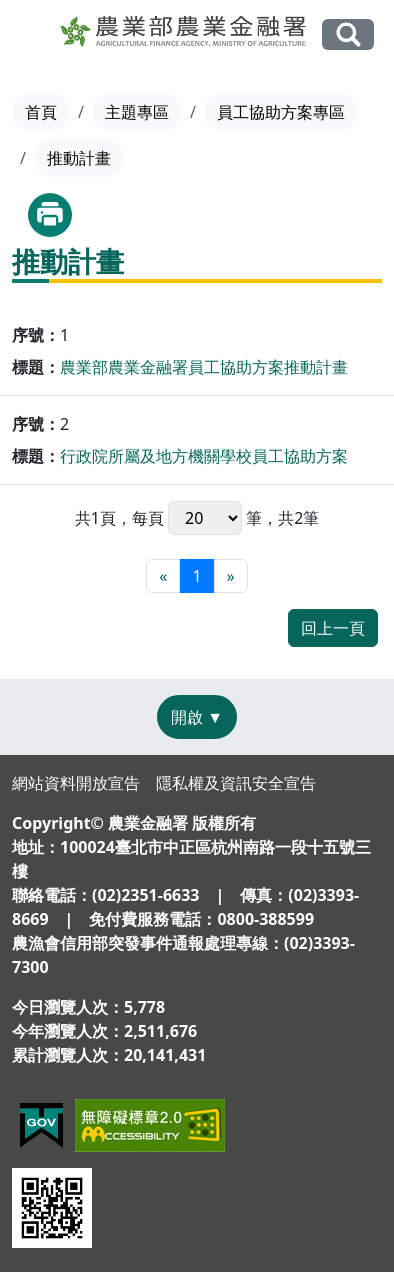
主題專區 (137, 112)
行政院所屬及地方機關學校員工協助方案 (204, 456)
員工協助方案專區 (281, 112)
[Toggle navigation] (32, 35)
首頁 (41, 112)
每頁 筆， (205, 518)
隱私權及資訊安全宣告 (236, 783)
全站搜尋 (348, 34)
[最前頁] (163, 576)
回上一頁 (333, 628)
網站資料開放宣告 (76, 783)
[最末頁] (231, 576)
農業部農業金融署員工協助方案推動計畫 (204, 367)
